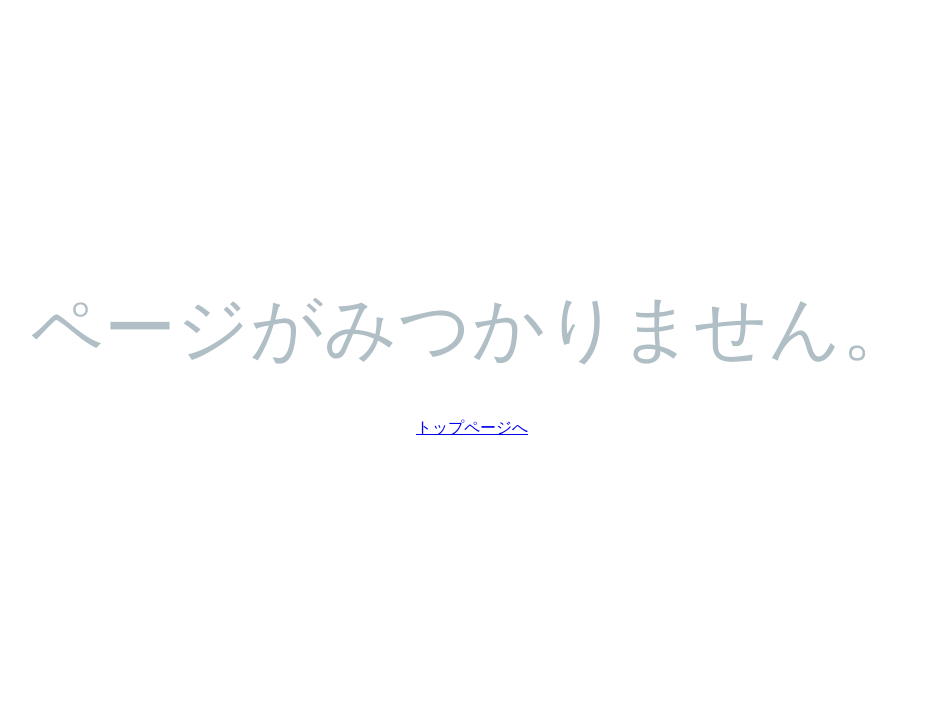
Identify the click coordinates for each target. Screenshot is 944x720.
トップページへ (472, 426)
